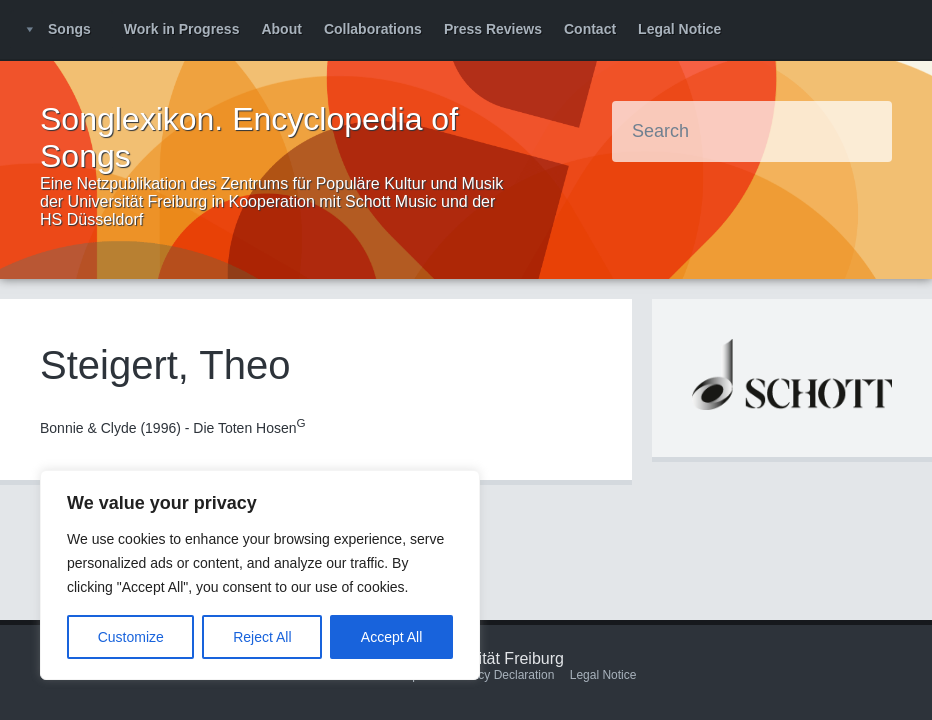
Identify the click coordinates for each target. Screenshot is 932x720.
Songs (69, 29)
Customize (131, 637)
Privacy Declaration (502, 675)
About (281, 29)
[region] (260, 575)
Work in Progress (182, 29)
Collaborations (373, 29)
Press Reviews (493, 29)
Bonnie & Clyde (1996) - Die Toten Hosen (173, 428)
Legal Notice (679, 29)
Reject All (262, 637)
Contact (590, 29)
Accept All (391, 637)
